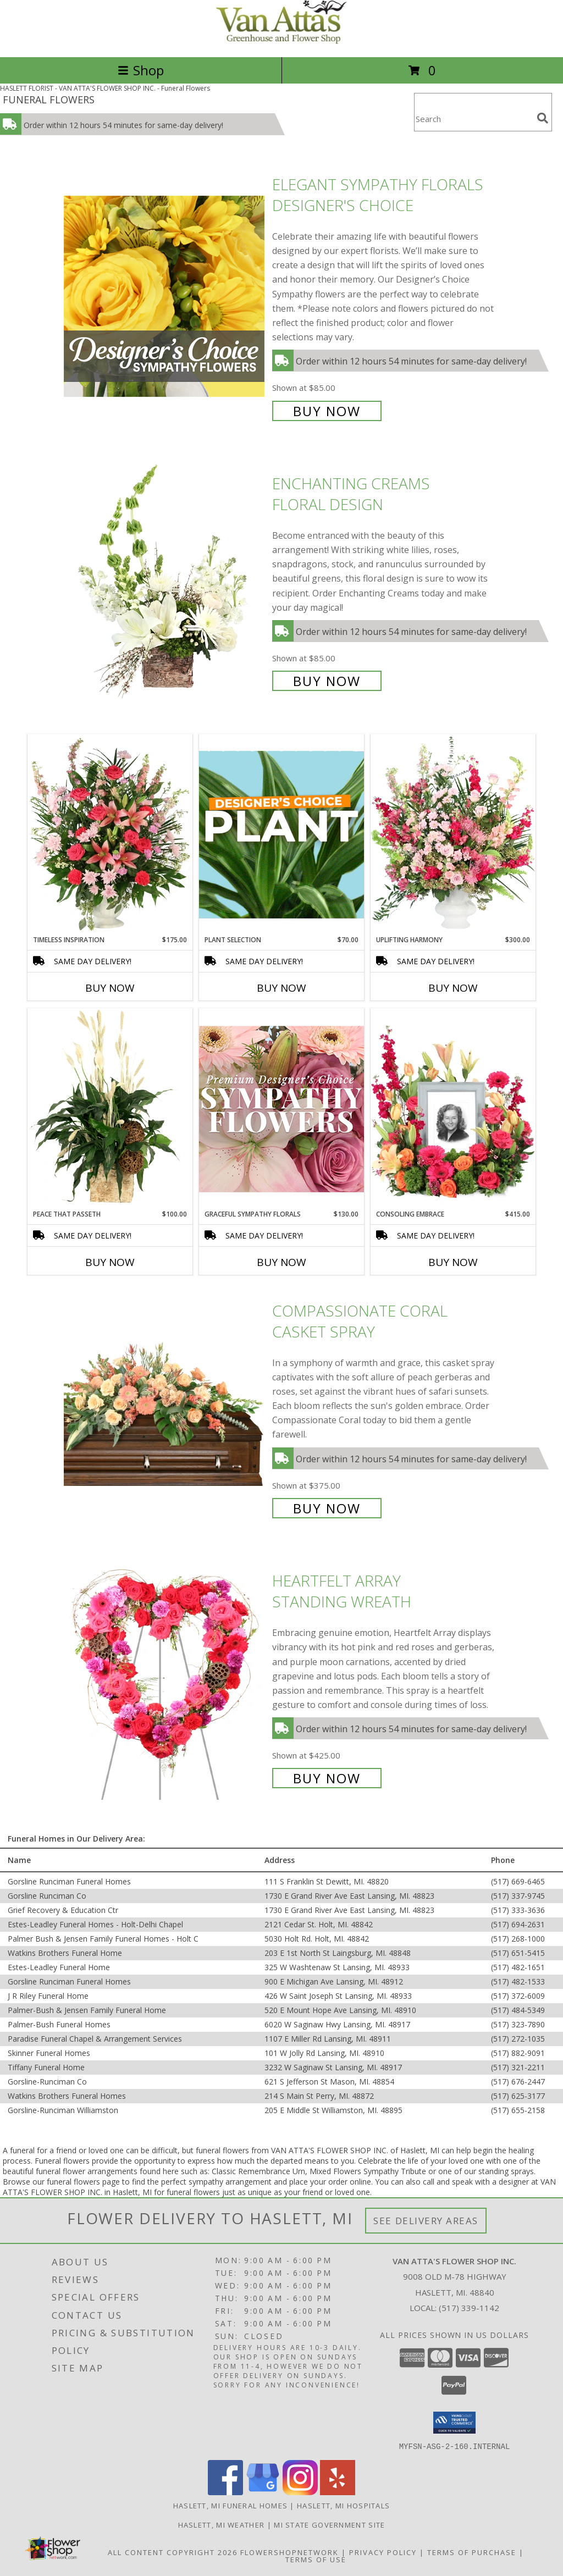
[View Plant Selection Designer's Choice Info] (281, 834)
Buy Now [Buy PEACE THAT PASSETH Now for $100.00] (110, 1262)
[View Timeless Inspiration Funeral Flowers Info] (109, 834)
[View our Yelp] (337, 2491)
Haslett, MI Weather (221, 2524)
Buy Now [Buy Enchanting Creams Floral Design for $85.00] (327, 681)
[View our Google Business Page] (262, 2491)
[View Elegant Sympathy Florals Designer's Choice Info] (165, 296)
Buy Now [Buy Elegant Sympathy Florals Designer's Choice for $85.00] (327, 411)
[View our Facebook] (225, 2491)
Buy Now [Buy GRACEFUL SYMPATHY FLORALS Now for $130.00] (281, 1262)
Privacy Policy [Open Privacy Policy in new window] (383, 2552)
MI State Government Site (329, 2524)
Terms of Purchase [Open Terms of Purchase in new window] (471, 2552)
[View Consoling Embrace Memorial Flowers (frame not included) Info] (453, 1109)
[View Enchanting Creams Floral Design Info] (165, 581)
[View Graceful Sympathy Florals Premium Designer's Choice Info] (281, 1108)
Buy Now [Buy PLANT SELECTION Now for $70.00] (281, 988)
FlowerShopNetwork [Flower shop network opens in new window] (289, 2552)
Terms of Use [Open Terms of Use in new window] (315, 2559)
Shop (141, 70)
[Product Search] (473, 119)
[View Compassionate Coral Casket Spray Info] (165, 1408)
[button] (454, 2423)
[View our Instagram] (300, 2491)
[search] (542, 118)
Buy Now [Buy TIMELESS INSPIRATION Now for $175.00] (110, 988)
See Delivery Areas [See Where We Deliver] (425, 2220)
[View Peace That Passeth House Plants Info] (109, 1109)
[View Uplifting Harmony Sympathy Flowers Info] (453, 834)
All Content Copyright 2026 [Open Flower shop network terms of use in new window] (173, 2552)
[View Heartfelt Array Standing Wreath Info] (165, 1678)
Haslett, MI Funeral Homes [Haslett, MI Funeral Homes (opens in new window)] (230, 2505)
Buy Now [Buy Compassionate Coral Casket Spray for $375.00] (327, 1508)
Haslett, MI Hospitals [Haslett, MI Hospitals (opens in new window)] (343, 2505)
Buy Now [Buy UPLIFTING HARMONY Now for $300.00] (453, 988)
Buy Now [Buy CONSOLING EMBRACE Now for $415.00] (453, 1262)
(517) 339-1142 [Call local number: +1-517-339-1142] (469, 2307)
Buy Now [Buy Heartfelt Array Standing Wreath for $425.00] (327, 1778)
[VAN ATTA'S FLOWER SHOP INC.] (281, 41)
